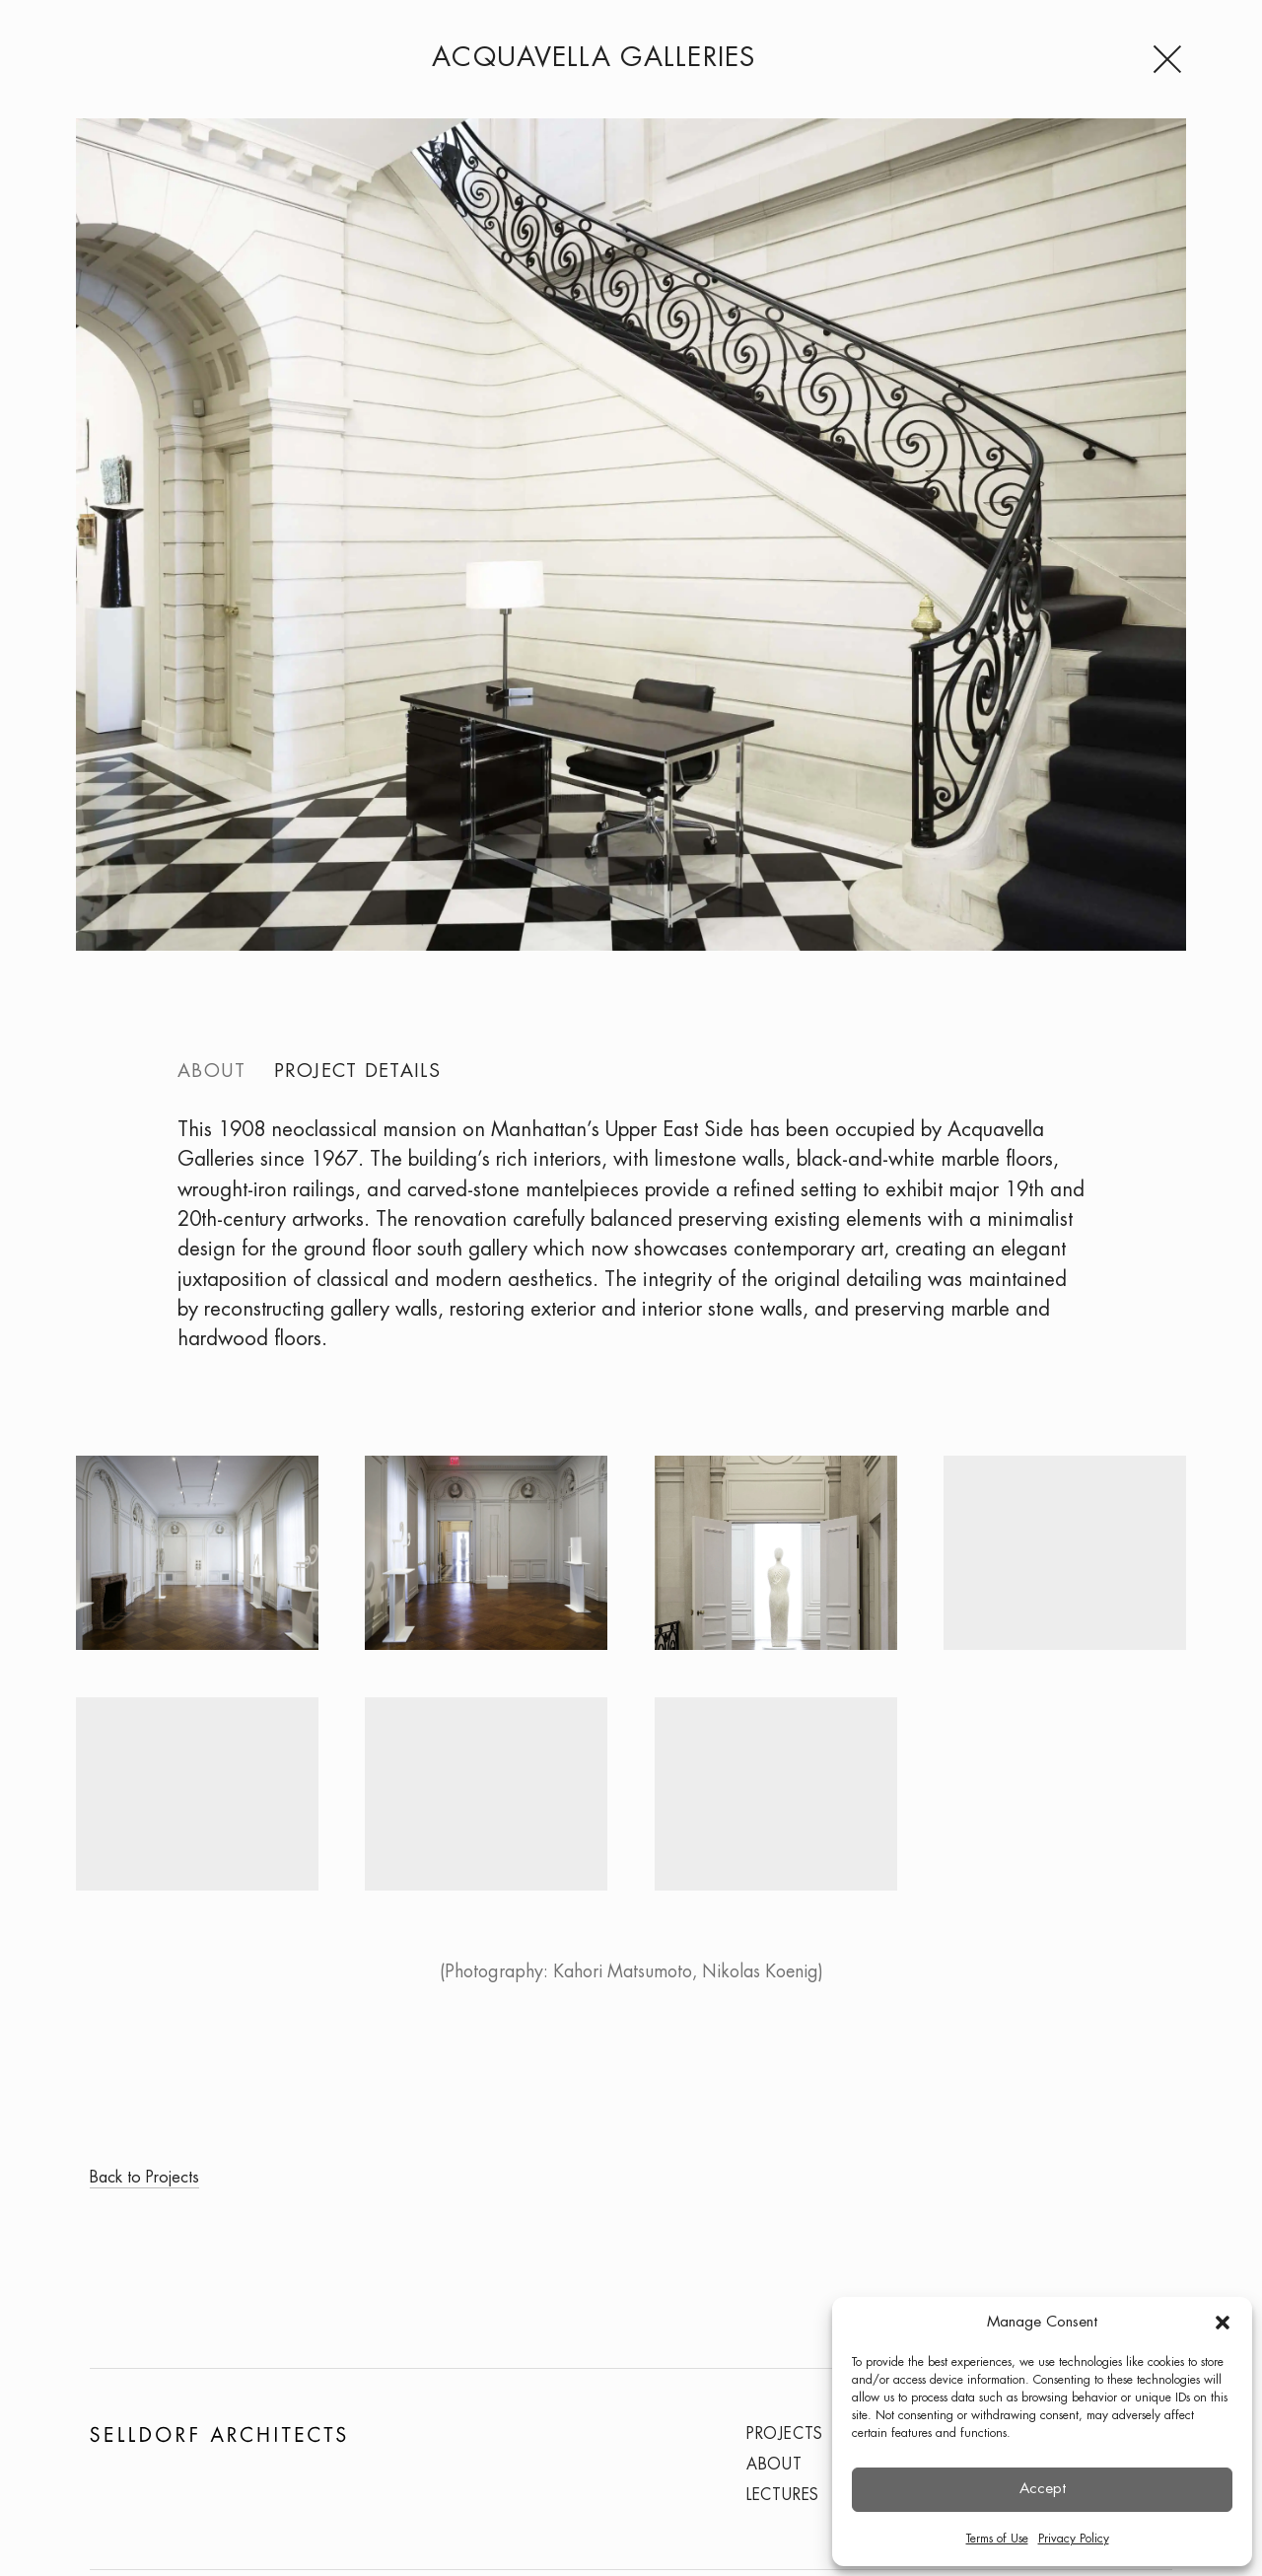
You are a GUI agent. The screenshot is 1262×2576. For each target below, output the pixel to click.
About (211, 1072)
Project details (357, 1072)
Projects (784, 2434)
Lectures (782, 2495)
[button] (1222, 2322)
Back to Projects (144, 2178)
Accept (1042, 2489)
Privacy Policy (1073, 2539)
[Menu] (1169, 59)
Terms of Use (997, 2539)
